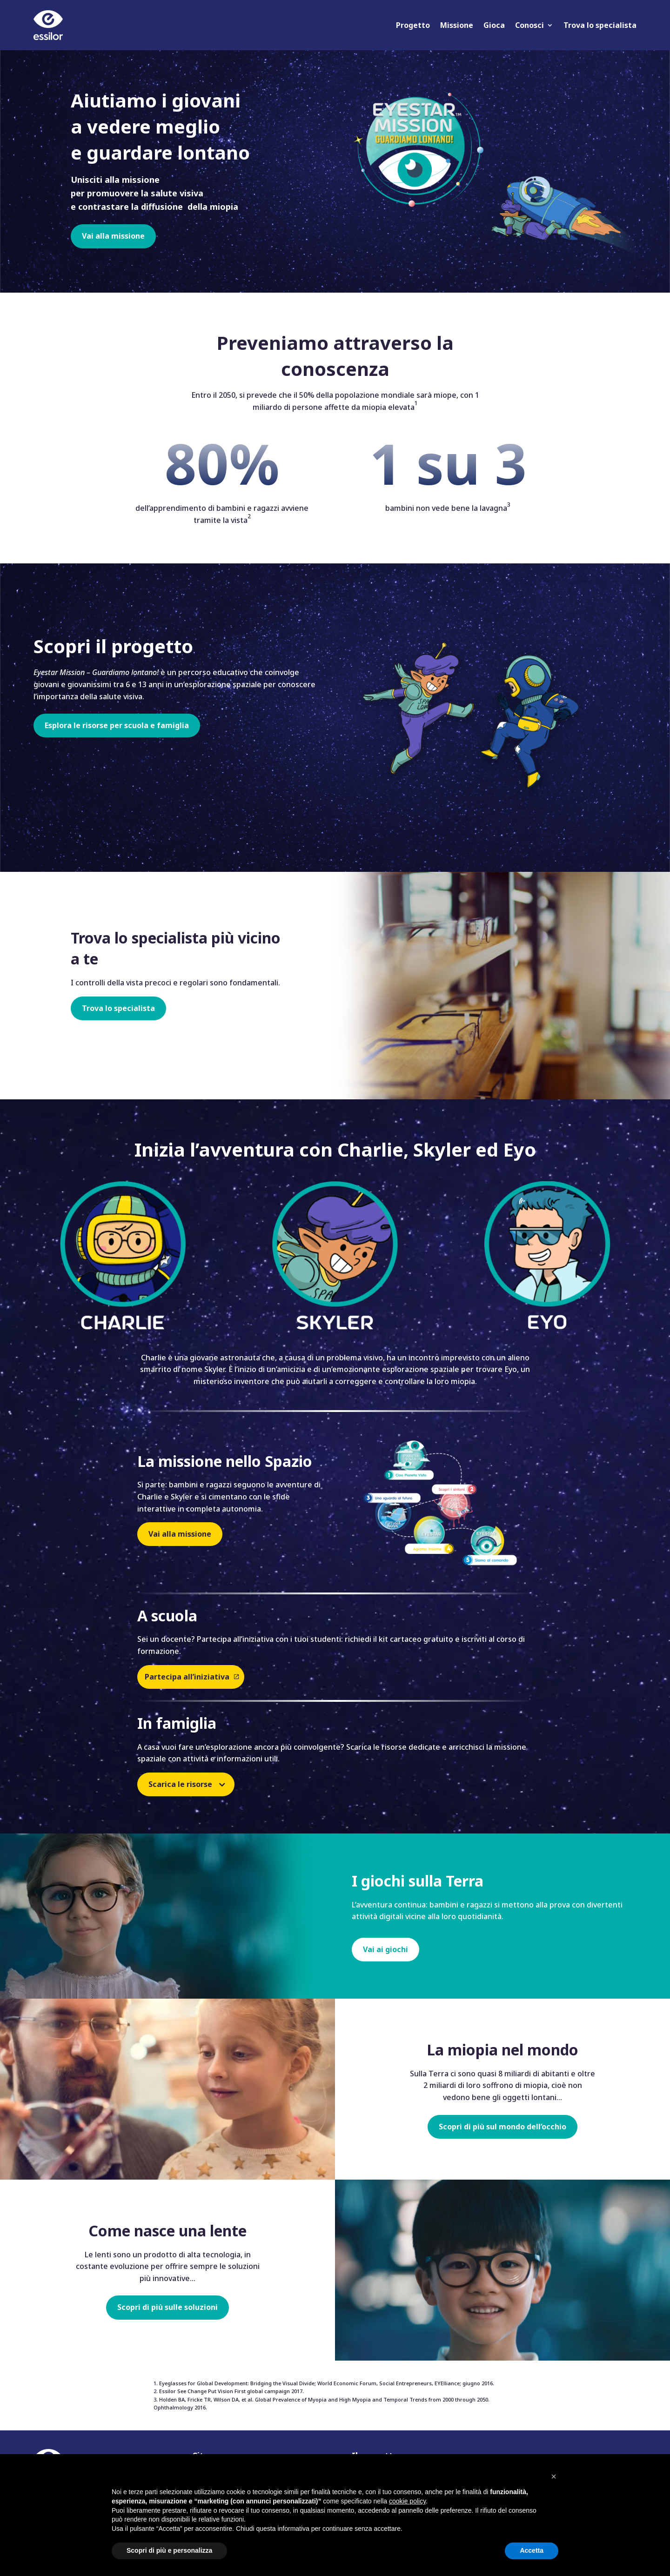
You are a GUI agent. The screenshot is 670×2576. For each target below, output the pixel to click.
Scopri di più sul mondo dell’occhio (502, 2126)
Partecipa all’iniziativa (187, 1677)
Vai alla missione (113, 236)
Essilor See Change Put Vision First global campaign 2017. (231, 2391)
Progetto (413, 25)
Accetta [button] (531, 2550)
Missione (456, 25)
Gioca (494, 25)
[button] (553, 2476)
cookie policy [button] (407, 2501)
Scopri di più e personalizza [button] (169, 2550)
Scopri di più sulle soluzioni (167, 2307)
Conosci (529, 25)
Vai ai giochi (385, 1949)
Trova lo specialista (599, 25)
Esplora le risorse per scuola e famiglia (117, 725)
